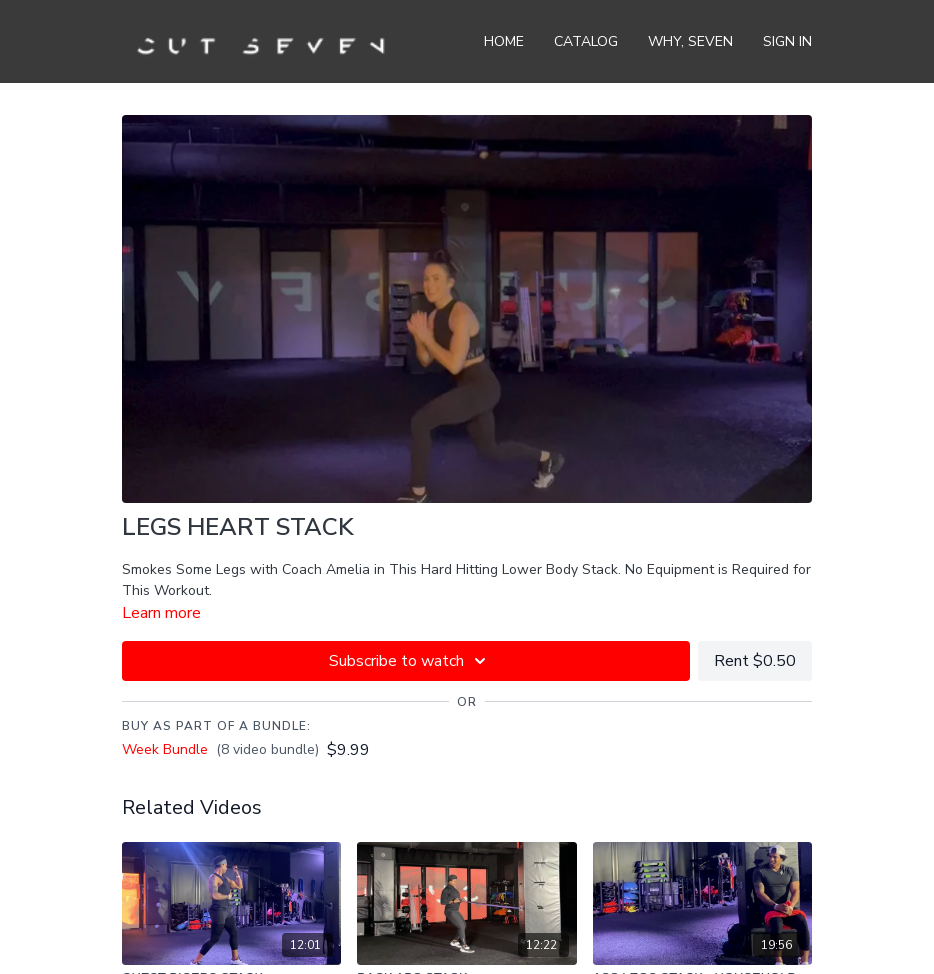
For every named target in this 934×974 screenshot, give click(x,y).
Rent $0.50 (755, 661)
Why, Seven (690, 41)
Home (504, 41)
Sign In (787, 41)
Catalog (586, 41)
